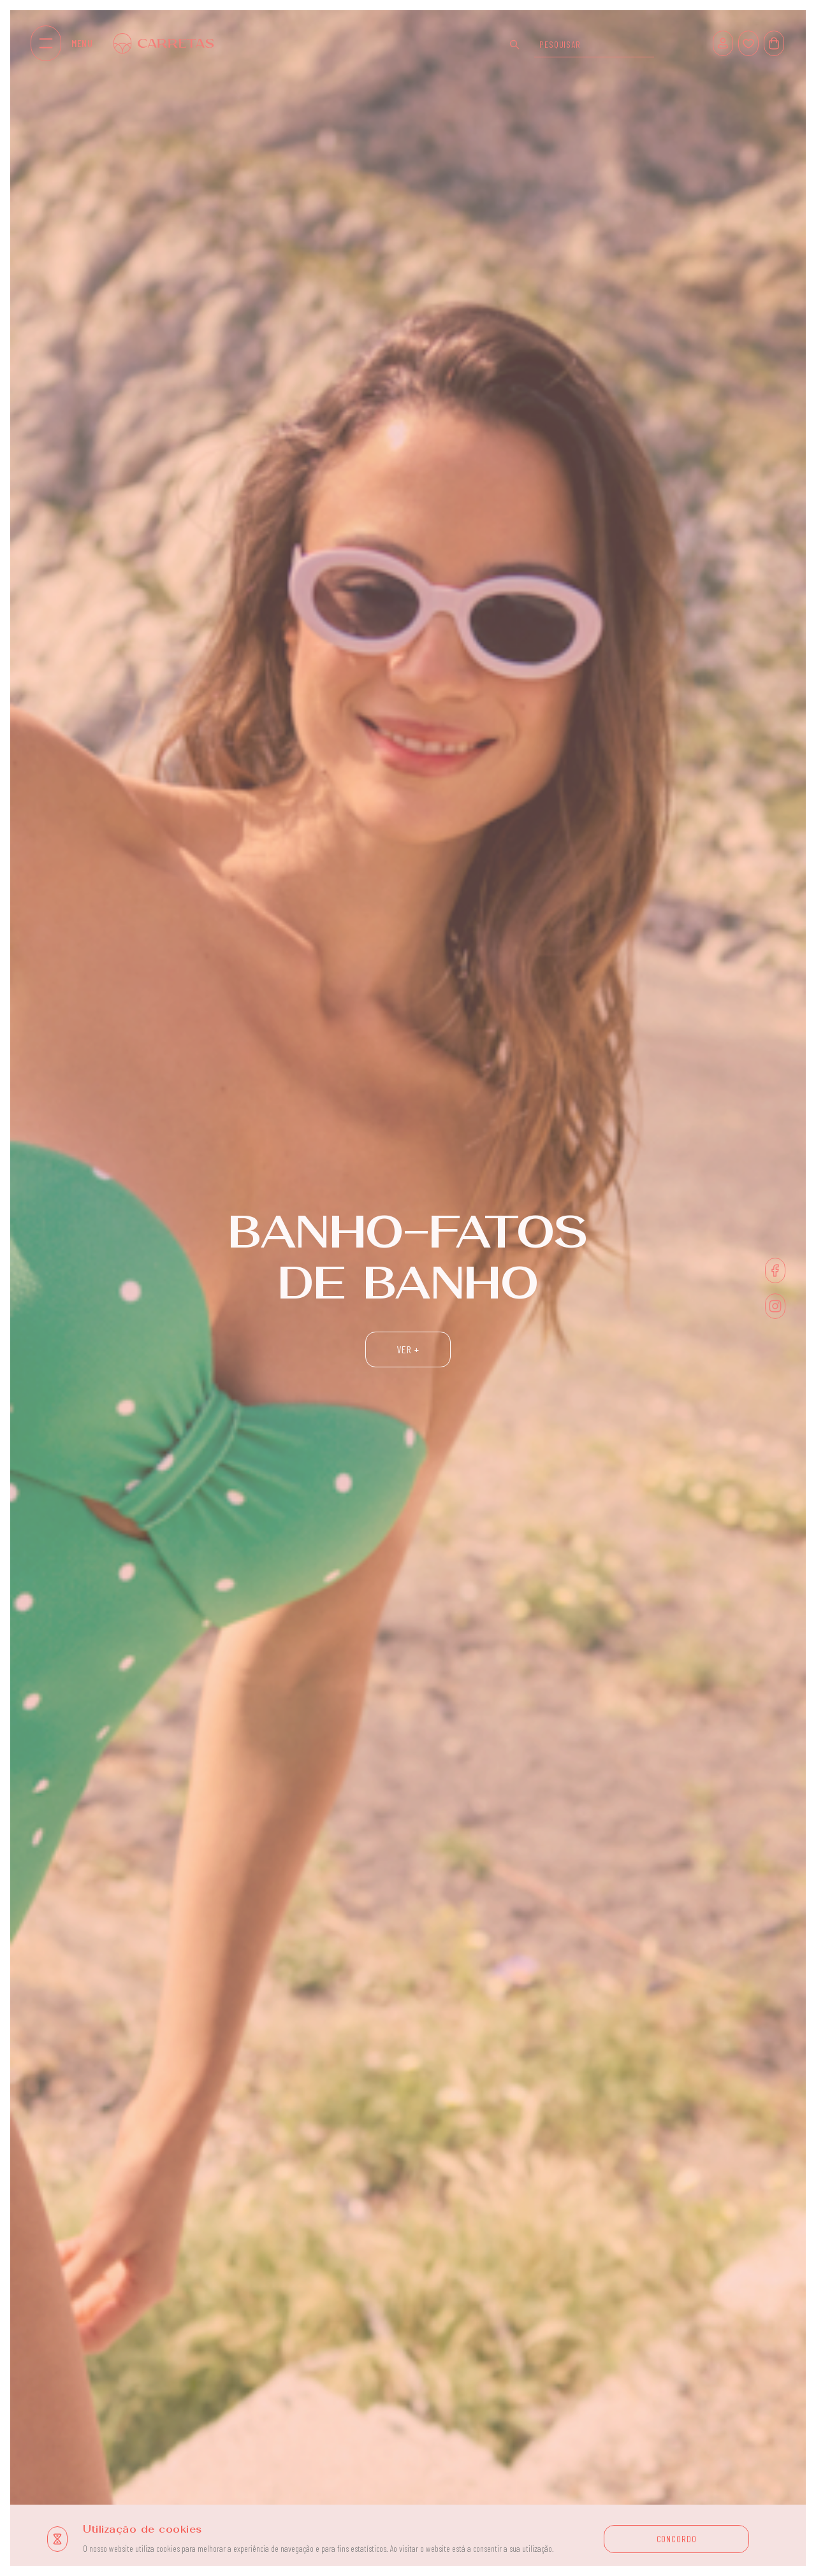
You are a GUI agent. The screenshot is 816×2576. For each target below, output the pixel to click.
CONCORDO (677, 2538)
